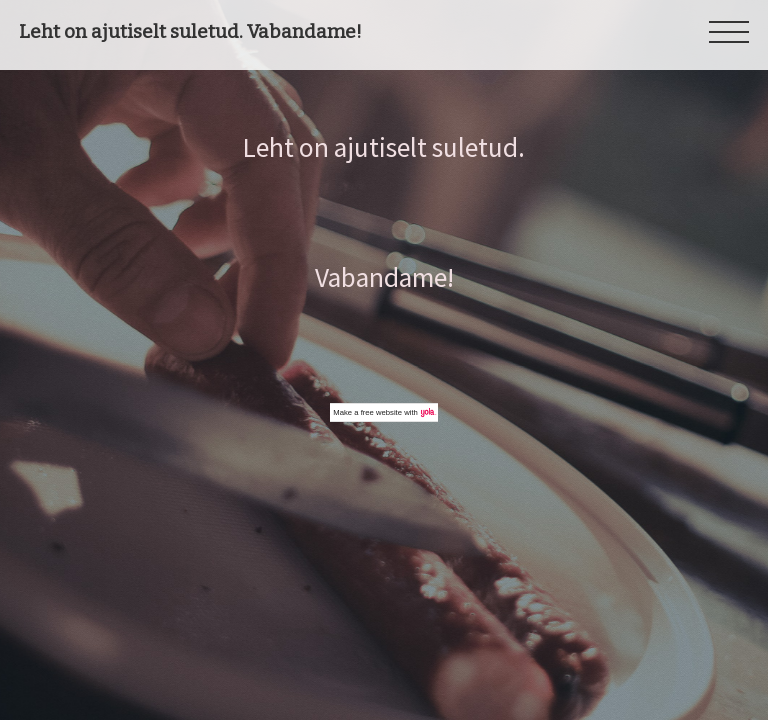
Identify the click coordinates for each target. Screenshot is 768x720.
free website (381, 412)
